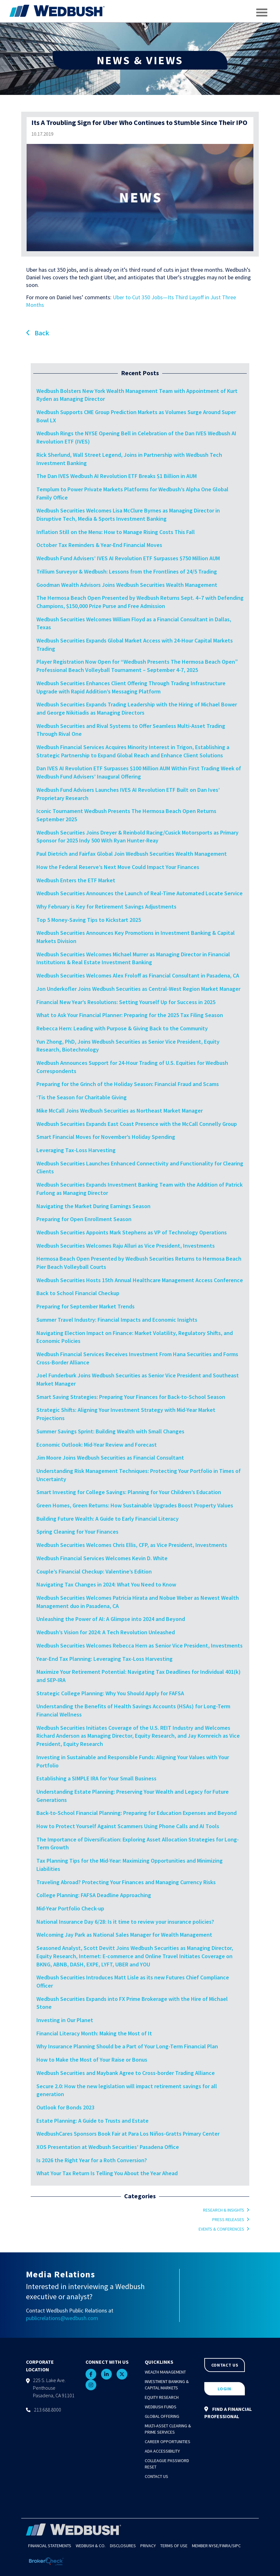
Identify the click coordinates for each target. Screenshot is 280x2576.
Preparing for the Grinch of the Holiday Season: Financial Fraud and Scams (127, 1084)
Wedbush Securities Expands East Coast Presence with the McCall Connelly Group (136, 1123)
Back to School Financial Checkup (77, 1293)
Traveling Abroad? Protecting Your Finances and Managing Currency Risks (126, 1882)
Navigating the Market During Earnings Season (93, 1206)
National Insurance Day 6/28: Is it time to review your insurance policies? (125, 1921)
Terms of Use (174, 2545)
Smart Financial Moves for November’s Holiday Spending (105, 1136)
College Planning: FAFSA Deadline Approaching (93, 1895)
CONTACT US (225, 2365)
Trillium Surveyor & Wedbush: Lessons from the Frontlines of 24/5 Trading (126, 571)
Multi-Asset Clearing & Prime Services (168, 2429)
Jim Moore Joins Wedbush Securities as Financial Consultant (110, 1457)
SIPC (236, 2545)
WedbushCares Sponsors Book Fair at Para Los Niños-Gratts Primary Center (128, 2133)
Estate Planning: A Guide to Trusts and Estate (92, 2120)
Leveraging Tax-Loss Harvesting (76, 1150)
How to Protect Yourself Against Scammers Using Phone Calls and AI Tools (127, 1826)
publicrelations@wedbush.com (62, 2318)
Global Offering (162, 2416)
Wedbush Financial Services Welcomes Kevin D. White (102, 1558)
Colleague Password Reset (167, 2464)
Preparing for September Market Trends (85, 1306)
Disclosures (123, 2545)
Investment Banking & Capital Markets (167, 2385)
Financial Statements (49, 2545)
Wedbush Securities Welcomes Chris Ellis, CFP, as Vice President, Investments (131, 1545)
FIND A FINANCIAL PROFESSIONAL (228, 2412)
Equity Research (162, 2397)
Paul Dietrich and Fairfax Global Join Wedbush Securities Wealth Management (131, 853)
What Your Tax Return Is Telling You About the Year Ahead (107, 2173)
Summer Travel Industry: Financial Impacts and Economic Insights (116, 1319)
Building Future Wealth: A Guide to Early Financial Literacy (107, 1518)
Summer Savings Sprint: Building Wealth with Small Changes (110, 1431)
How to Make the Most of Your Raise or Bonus (91, 2059)
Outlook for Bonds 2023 (65, 2107)
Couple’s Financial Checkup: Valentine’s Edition (94, 1571)
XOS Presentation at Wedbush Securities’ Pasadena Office (107, 2147)
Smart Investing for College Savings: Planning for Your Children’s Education (128, 1492)
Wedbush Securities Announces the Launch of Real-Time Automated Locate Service (139, 893)
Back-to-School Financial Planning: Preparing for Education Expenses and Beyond (136, 1812)
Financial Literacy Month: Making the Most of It (94, 2033)
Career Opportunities (167, 2441)
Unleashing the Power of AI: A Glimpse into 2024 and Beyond (110, 1619)
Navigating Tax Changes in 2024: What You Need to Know (106, 1584)
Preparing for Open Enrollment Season (83, 1219)
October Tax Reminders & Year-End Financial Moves (99, 545)
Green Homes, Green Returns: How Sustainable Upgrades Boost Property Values (134, 1505)
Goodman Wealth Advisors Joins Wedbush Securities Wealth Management (126, 584)
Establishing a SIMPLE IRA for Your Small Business (96, 1778)
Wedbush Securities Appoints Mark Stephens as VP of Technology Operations (131, 1232)
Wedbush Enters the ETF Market (75, 880)
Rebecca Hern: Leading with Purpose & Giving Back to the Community (122, 1028)
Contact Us (156, 2476)
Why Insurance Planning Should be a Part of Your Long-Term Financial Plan (127, 2046)
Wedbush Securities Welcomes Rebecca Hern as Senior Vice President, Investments (139, 1645)
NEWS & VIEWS (140, 60)
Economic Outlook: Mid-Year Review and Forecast (96, 1444)
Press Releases (228, 2219)
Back (37, 332)
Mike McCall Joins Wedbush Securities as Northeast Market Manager (119, 1110)
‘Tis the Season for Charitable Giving (81, 1097)
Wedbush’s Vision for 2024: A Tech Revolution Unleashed (105, 1632)
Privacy (148, 2545)
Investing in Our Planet (64, 2020)
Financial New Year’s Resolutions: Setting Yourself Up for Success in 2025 (125, 1002)
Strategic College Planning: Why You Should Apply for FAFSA (110, 1693)
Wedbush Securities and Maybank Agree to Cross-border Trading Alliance (125, 2072)
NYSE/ (214, 2545)
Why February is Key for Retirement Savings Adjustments (106, 906)
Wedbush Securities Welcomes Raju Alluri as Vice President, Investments (125, 1245)
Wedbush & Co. (90, 2545)
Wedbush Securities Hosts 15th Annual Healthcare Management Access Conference (139, 1280)
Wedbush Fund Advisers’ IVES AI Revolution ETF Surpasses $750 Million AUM (128, 558)
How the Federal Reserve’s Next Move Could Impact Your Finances (117, 867)
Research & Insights (223, 2210)
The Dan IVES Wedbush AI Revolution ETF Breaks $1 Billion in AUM (116, 476)
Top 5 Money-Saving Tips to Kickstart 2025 (88, 919)
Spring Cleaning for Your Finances (77, 1531)
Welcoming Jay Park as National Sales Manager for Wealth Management (124, 1934)
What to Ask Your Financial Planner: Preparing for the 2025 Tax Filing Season (129, 1015)
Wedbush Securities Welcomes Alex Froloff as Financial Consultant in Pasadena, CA (138, 975)
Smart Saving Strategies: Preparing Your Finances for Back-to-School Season (130, 1396)
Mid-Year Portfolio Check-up (70, 1908)
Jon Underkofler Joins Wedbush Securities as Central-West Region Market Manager (139, 988)
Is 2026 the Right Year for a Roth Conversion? (91, 2160)
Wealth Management (165, 2372)
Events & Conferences (221, 2229)
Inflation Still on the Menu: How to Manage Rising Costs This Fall (115, 532)
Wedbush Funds (160, 2407)
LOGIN (224, 2389)
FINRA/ (226, 2545)
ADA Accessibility (162, 2451)
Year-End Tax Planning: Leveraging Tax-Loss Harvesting (104, 1658)
